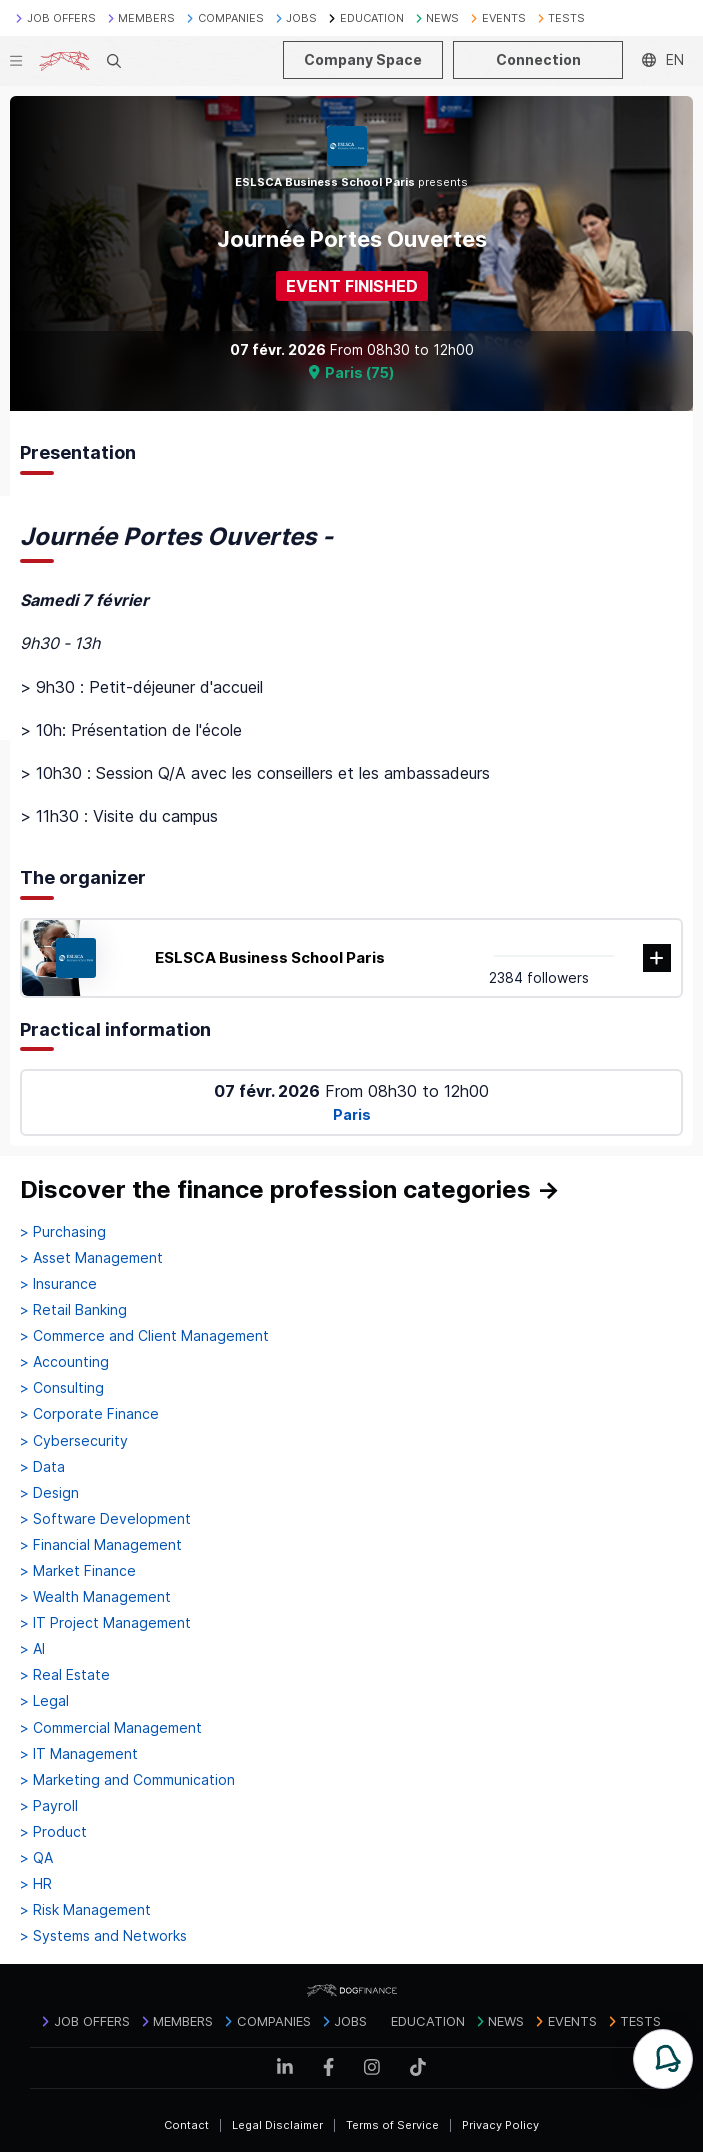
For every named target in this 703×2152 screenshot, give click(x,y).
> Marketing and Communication (127, 1780)
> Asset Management (91, 1258)
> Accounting (64, 1362)
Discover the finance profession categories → (290, 1189)
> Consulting (62, 1388)
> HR (36, 1884)
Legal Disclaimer (277, 2125)
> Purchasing (63, 1232)
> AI (32, 1649)
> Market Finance (78, 1571)
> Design (49, 1493)
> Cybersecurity (74, 1441)
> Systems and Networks (103, 1936)
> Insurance (58, 1284)
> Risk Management (85, 1910)
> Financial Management (101, 1545)
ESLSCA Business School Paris (270, 957)
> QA (36, 1858)
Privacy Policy (500, 2125)
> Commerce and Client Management (144, 1336)
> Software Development (105, 1519)
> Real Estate (65, 1675)
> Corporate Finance (89, 1414)
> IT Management (79, 1754)
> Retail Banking (73, 1310)
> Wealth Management (95, 1597)
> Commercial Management (111, 1728)
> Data (42, 1467)
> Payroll (49, 1806)
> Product (53, 1832)
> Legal (44, 1701)
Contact (186, 2125)
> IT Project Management (105, 1623)
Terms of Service (392, 2125)
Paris (352, 1114)
